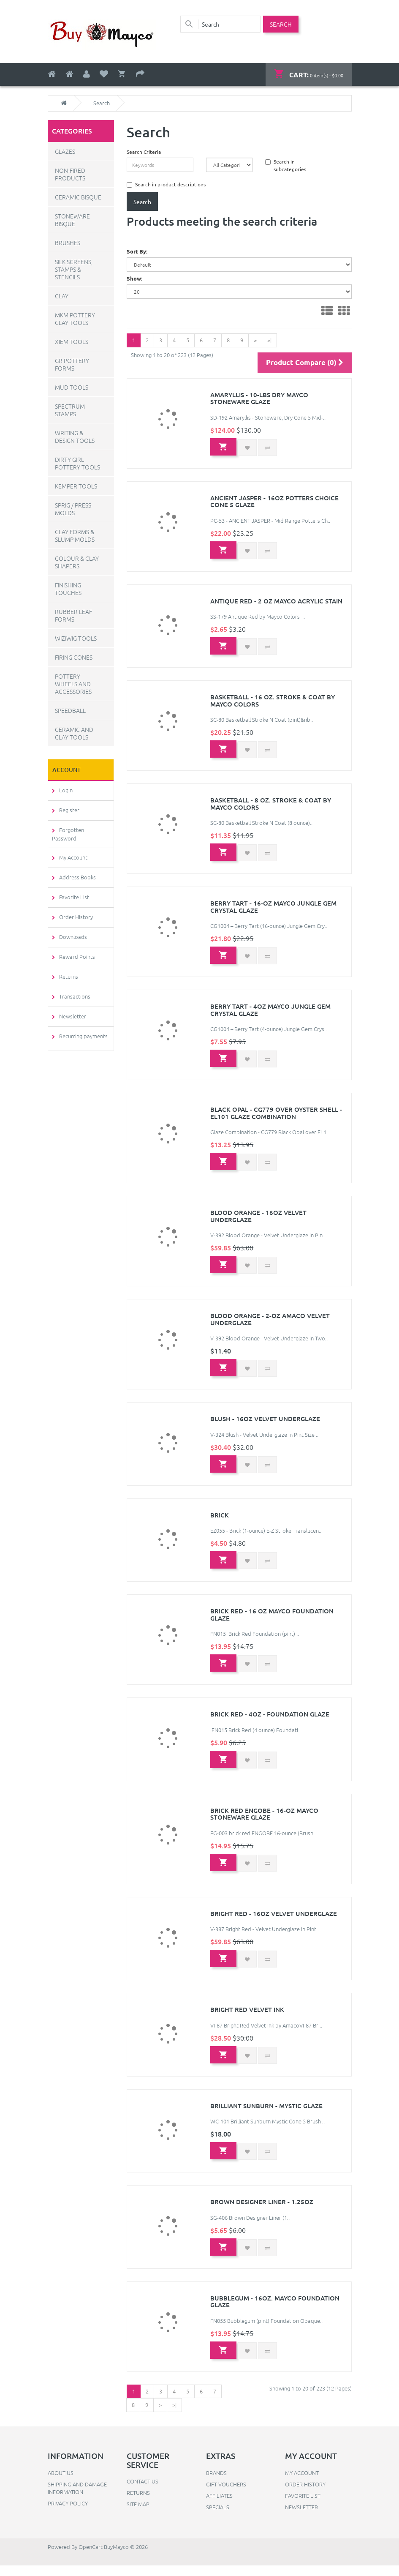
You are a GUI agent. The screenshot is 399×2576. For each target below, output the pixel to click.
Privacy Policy (68, 2514)
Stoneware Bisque (72, 219)
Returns (66, 968)
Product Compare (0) (304, 364)
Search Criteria (144, 150)
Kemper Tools (76, 485)
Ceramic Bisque (78, 196)
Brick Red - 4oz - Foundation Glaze (269, 1721)
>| (269, 339)
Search (101, 103)
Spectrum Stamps (70, 409)
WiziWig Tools (76, 637)
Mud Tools (71, 386)
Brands (216, 2483)
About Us (60, 2483)
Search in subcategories (285, 164)
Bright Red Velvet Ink (247, 2018)
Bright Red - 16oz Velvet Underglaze (273, 1922)
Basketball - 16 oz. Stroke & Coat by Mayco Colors (272, 704)
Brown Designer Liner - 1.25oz (261, 2211)
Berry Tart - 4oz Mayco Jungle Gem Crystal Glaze (270, 1014)
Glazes (65, 151)
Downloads (71, 928)
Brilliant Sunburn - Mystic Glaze (266, 2115)
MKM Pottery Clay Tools (75, 318)
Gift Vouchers (226, 2495)
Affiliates (219, 2506)
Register (67, 809)
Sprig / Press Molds (73, 508)
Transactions (73, 988)
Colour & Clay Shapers (77, 562)
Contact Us (142, 2492)
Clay (61, 295)
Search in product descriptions (166, 183)
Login (64, 789)
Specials (217, 2517)
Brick (219, 1521)
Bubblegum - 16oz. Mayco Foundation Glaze (274, 2311)
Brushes (67, 242)
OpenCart (91, 2557)
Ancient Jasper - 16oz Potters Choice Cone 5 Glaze (274, 504)
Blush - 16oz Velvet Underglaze (265, 1425)
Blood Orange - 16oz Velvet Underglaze (258, 1221)
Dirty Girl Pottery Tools (77, 463)
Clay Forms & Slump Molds (75, 535)
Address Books (75, 869)
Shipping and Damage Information (77, 2498)
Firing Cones (73, 656)
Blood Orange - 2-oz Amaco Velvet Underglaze (270, 1325)
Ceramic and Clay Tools (74, 733)
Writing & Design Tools (75, 436)
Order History (74, 908)
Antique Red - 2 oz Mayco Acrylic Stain (276, 604)
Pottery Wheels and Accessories (73, 683)
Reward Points (75, 948)
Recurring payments (81, 1027)
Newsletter (70, 1008)
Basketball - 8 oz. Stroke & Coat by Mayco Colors (270, 807)
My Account (71, 849)
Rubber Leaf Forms (73, 615)
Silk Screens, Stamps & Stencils (73, 269)
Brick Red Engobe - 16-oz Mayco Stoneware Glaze (264, 1822)
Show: (134, 277)
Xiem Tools (71, 341)
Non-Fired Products (70, 174)
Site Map (138, 2515)
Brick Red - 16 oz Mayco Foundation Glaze (272, 1621)
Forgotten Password (82, 829)
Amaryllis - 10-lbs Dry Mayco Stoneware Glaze (259, 400)
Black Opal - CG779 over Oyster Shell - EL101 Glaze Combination (276, 1118)
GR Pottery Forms (72, 364)
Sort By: (137, 250)
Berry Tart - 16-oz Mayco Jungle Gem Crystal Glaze (273, 911)
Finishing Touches (68, 588)
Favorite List (72, 888)
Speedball (70, 710)
